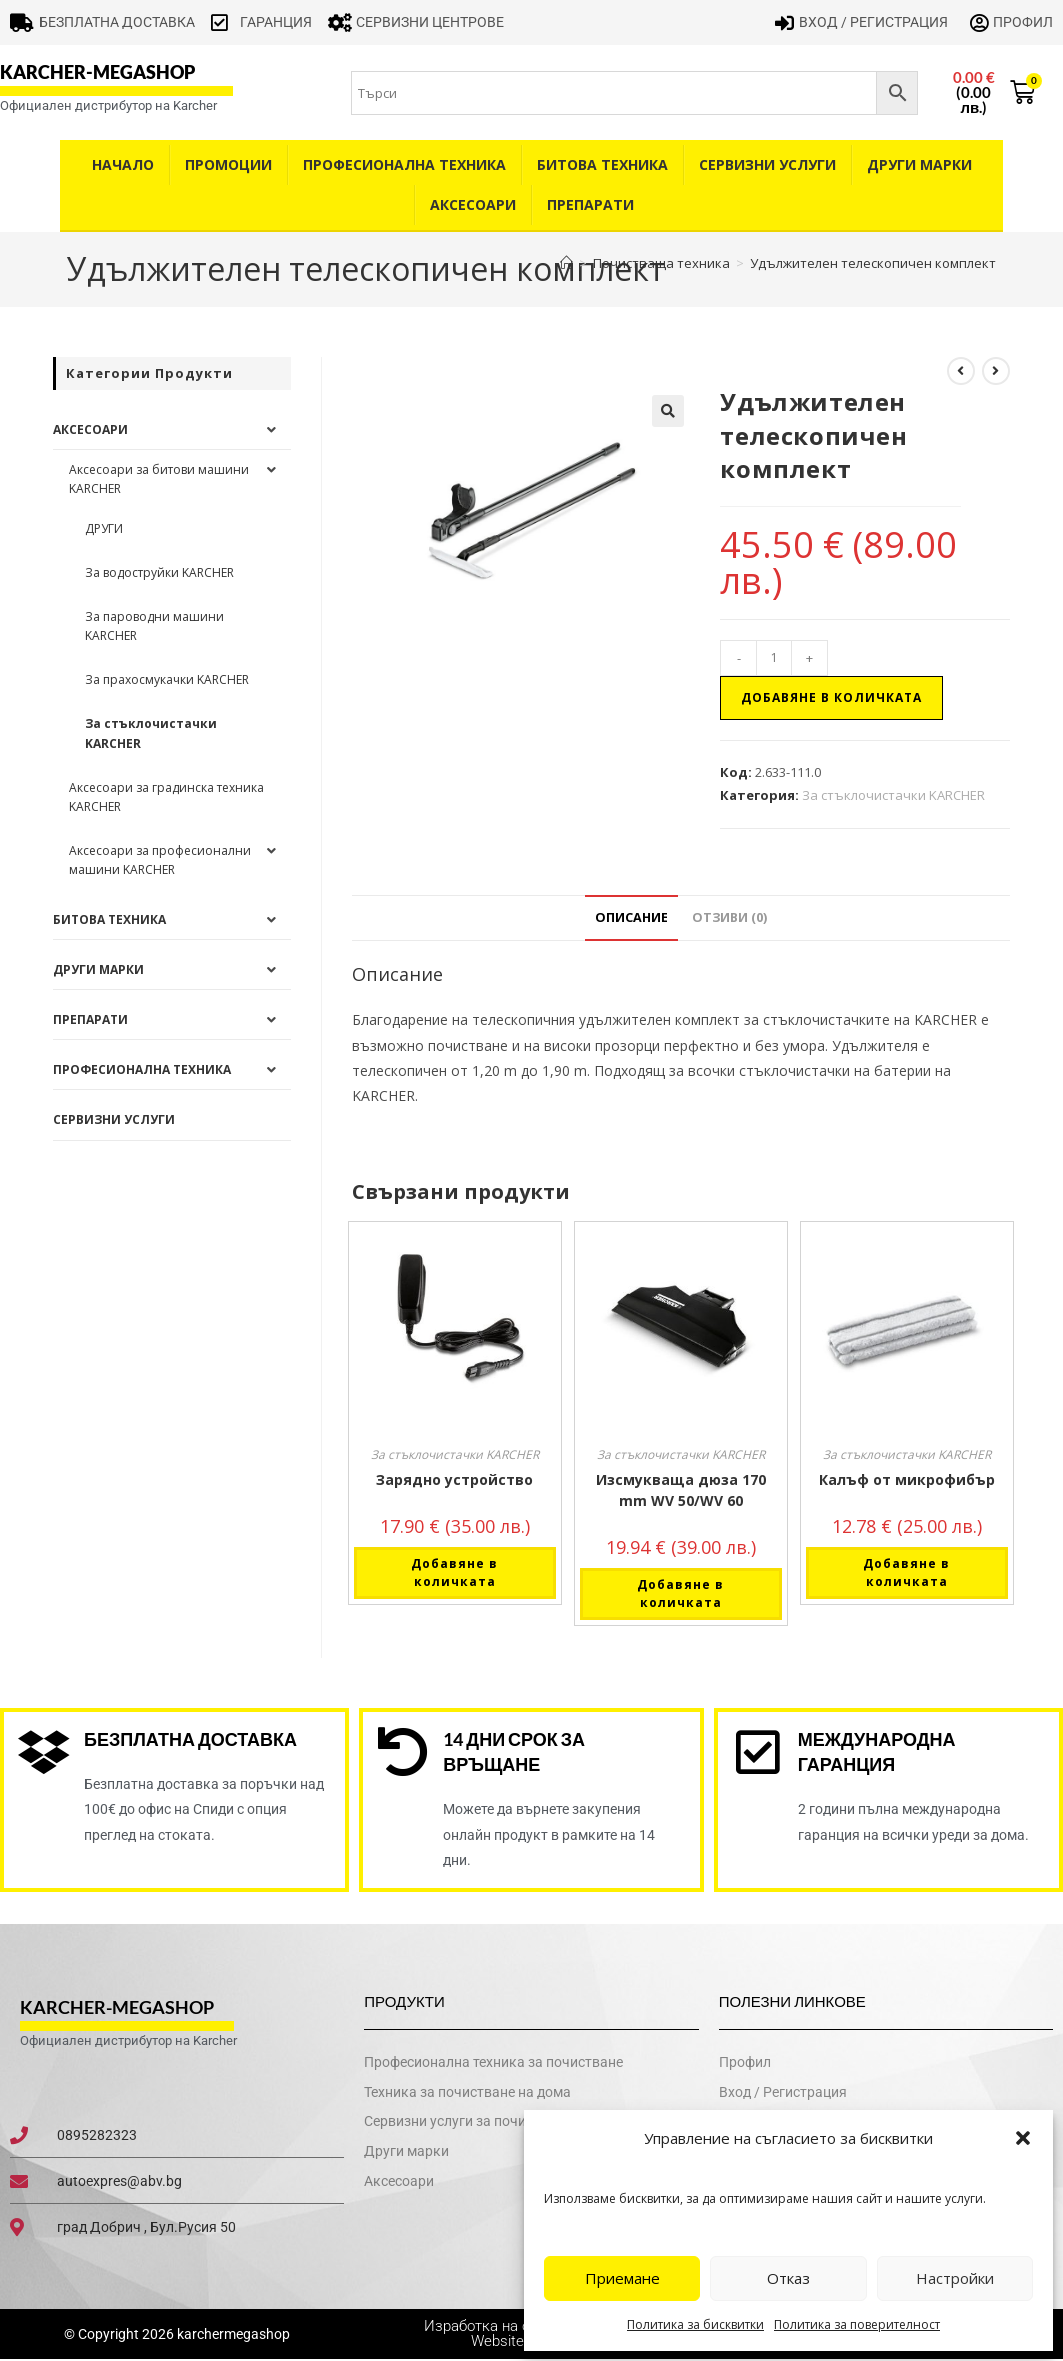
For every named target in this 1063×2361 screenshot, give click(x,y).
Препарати (590, 204)
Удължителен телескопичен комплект (873, 263)
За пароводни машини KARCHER (154, 626)
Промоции (228, 164)
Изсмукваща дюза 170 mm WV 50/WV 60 (681, 1490)
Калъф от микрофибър (907, 1479)
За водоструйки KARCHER (159, 572)
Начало (123, 164)
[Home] (566, 263)
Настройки (955, 2278)
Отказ (788, 2278)
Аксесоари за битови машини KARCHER (159, 479)
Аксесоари (473, 204)
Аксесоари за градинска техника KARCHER (166, 797)
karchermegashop (232, 2335)
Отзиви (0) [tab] (729, 917)
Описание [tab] (631, 917)
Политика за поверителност (857, 2324)
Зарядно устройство (454, 1479)
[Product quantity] (774, 658)
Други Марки (919, 164)
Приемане (622, 2278)
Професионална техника (404, 164)
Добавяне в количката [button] (454, 1572)
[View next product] (996, 371)
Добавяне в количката (831, 697)
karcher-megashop (97, 72)
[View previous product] (961, 371)
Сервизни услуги (767, 164)
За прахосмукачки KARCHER (167, 679)
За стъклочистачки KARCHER (893, 795)
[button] (1023, 2138)
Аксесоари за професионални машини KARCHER (160, 860)
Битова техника (602, 164)
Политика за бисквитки (695, 2324)
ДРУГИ (104, 528)
